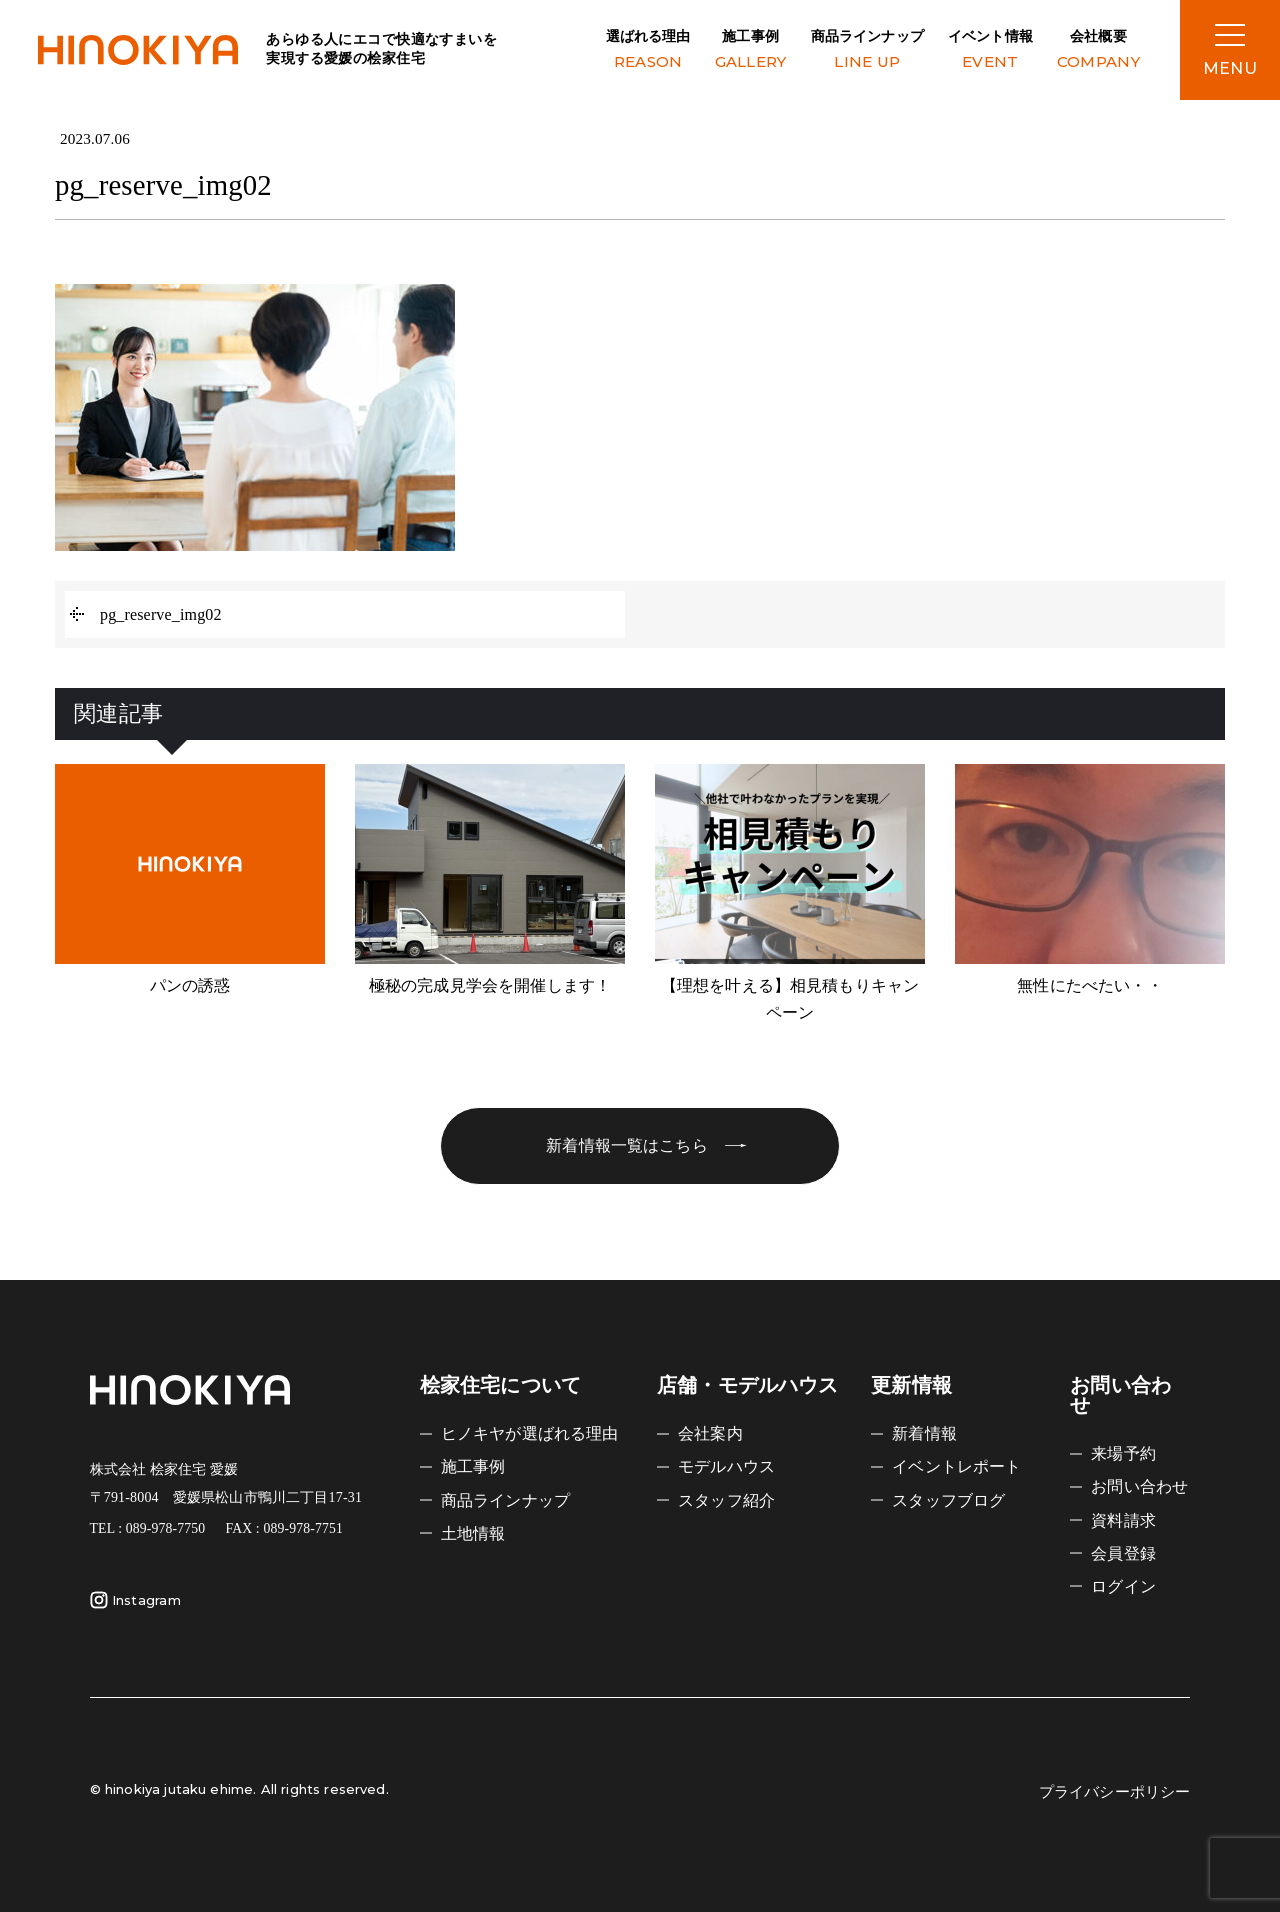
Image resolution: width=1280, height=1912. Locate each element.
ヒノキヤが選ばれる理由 (530, 1433)
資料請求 (1123, 1520)
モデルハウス (726, 1466)
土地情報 (473, 1533)
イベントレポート (956, 1466)
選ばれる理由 (648, 51)
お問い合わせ (1139, 1486)
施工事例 (751, 51)
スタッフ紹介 (726, 1500)
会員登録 (1123, 1553)
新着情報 (924, 1433)
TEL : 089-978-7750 (148, 1528)
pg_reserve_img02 (161, 614)
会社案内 (710, 1433)
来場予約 (1123, 1453)
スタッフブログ (948, 1500)
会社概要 (1098, 51)
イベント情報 (990, 51)
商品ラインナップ (867, 51)
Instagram (135, 1600)
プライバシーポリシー (1115, 1792)
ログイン (1123, 1586)
